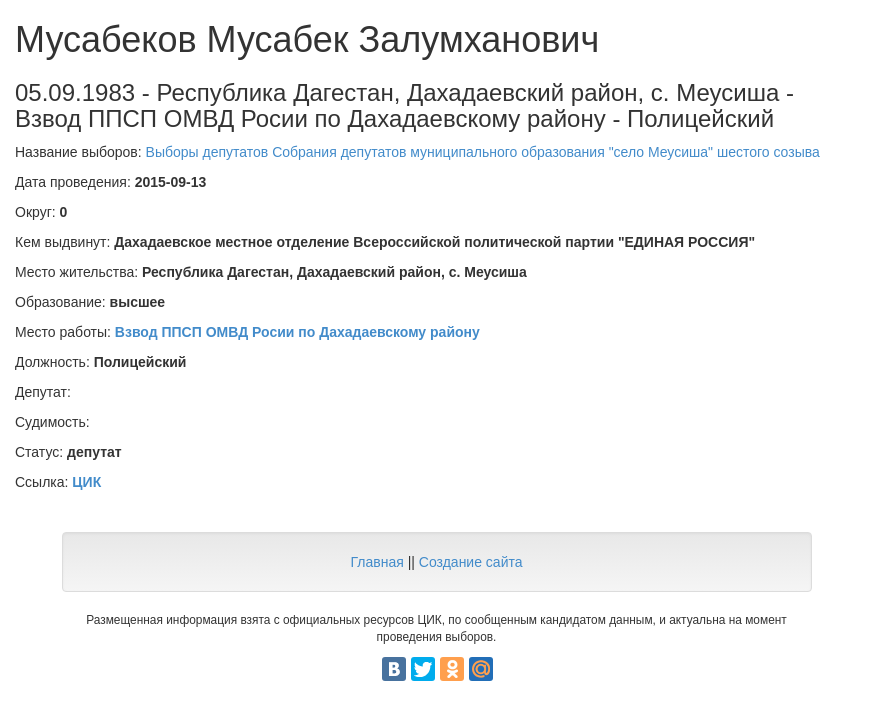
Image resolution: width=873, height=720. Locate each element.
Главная (376, 562)
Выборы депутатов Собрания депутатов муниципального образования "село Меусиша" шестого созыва (483, 152)
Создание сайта (471, 562)
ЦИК (86, 482)
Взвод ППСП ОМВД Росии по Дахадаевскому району (297, 332)
